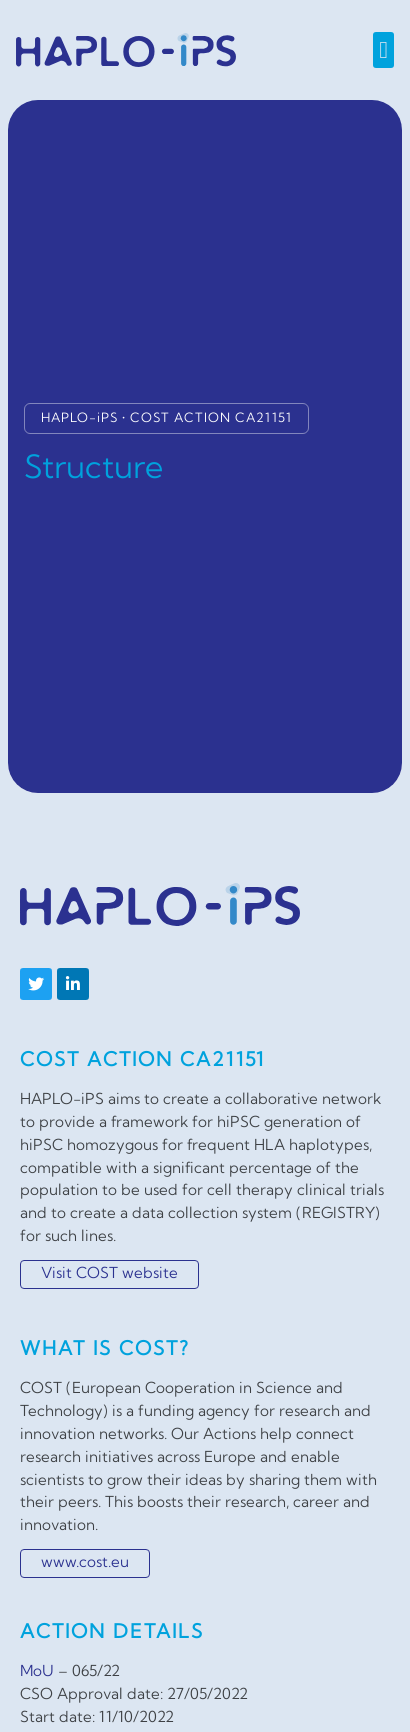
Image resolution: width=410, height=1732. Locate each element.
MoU (37, 1672)
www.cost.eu (85, 1563)
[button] (383, 50)
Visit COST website (109, 1274)
